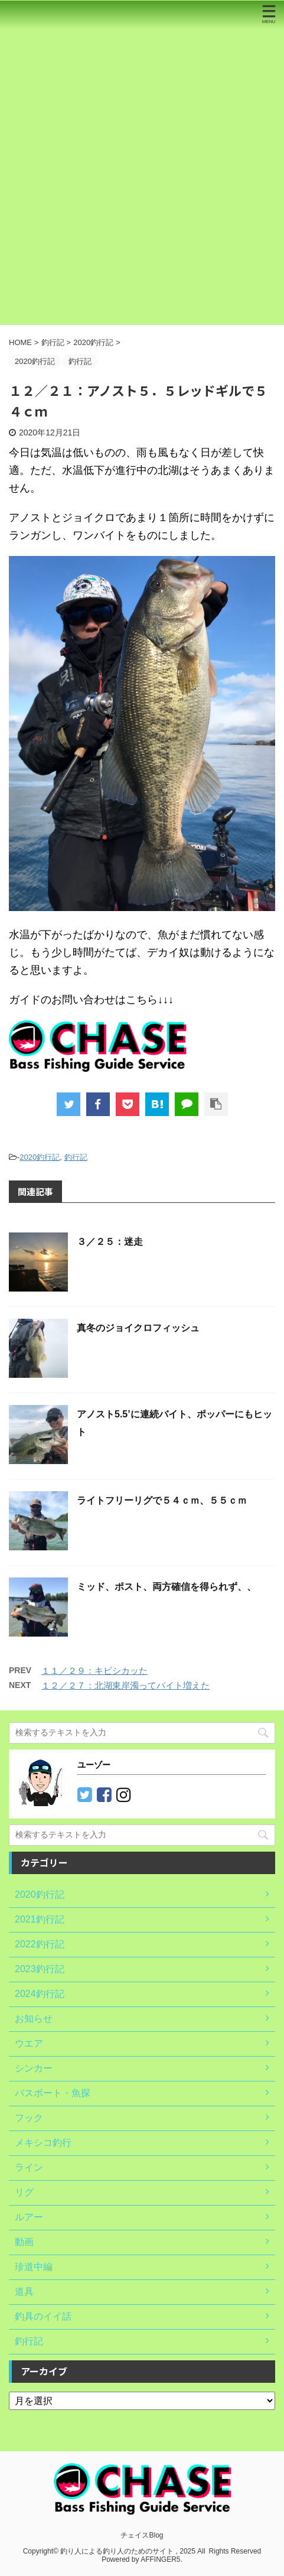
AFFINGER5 (160, 2559)
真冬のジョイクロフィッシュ (138, 1328)
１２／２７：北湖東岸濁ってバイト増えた (125, 1685)
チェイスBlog (141, 2535)
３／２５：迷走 (110, 1242)
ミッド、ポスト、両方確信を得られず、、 (166, 1587)
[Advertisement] (142, 177)
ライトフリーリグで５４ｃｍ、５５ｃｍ (162, 1500)
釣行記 (75, 1157)
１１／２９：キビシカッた (94, 1671)
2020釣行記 (39, 1157)
